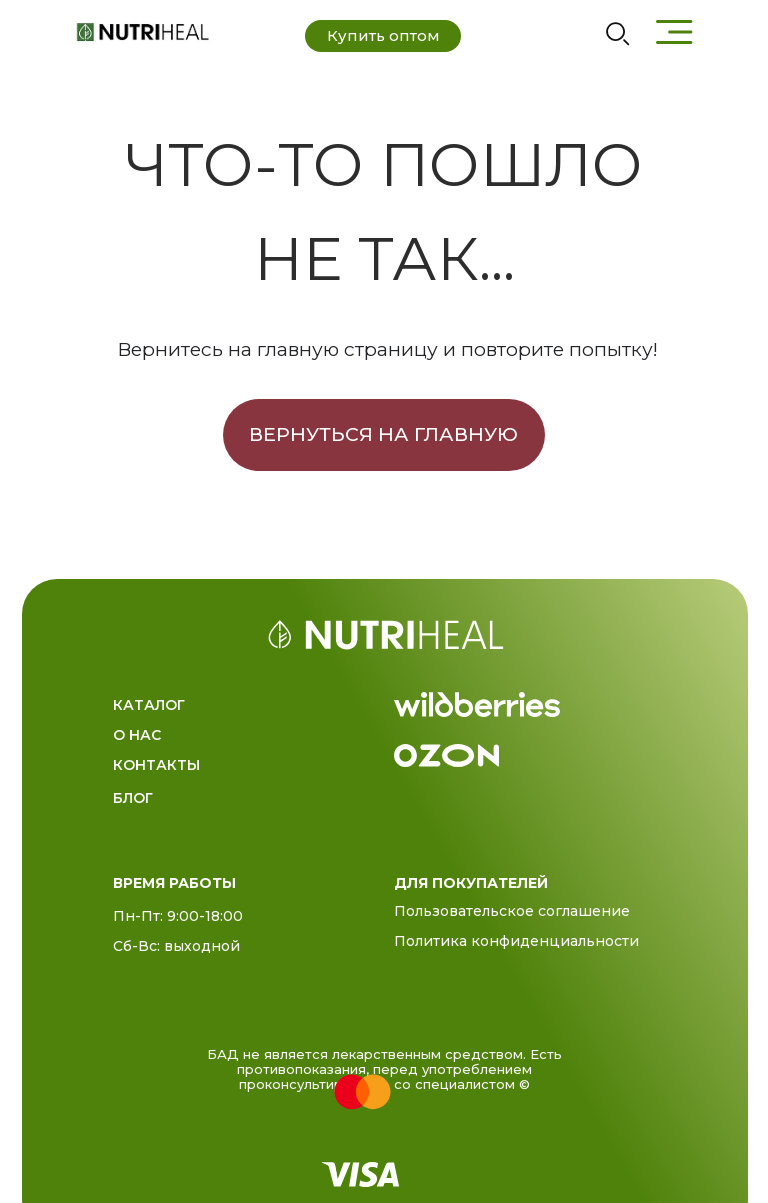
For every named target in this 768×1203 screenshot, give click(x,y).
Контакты (156, 765)
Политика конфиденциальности (516, 941)
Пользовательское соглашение (512, 911)
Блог (133, 798)
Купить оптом (383, 35)
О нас (137, 735)
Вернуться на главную (383, 434)
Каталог (149, 705)
